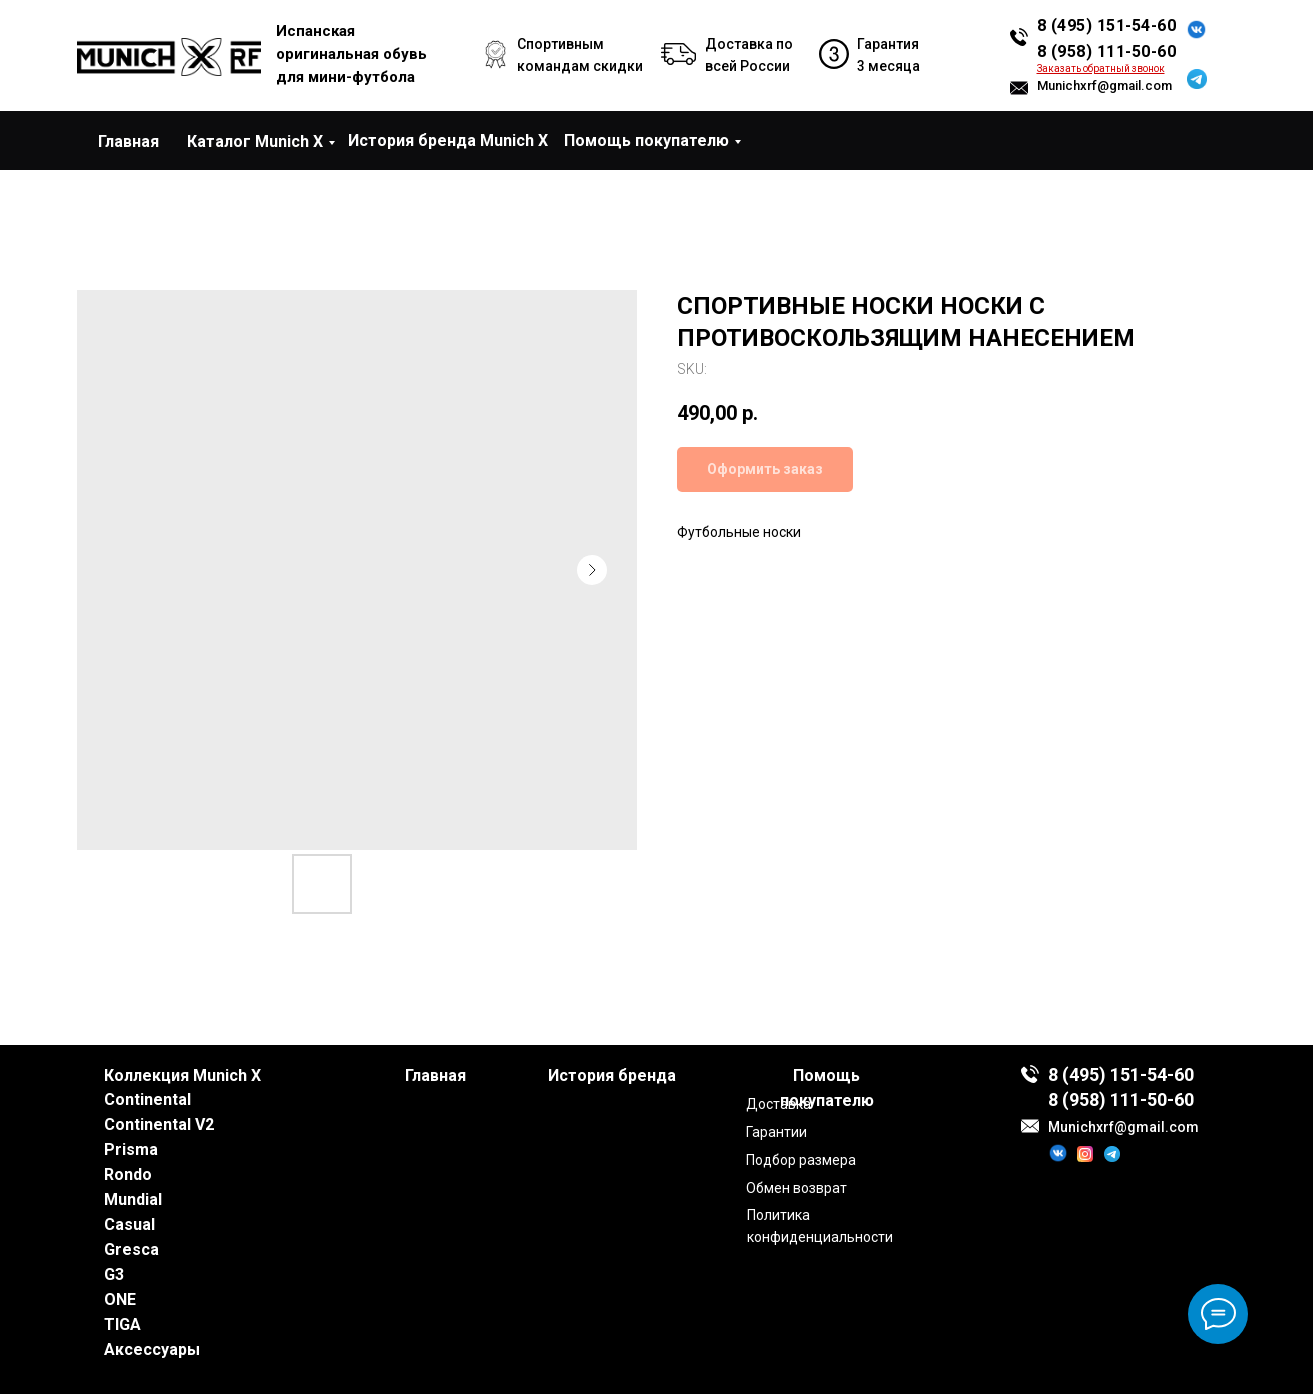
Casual (129, 1224)
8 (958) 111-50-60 (1107, 51)
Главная (128, 141)
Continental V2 (159, 1124)
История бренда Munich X (448, 140)
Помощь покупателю (646, 140)
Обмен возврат (796, 1188)
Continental (147, 1099)
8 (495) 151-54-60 (1107, 25)
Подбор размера (801, 1160)
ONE (120, 1299)
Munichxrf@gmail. (1108, 1127)
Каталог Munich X (255, 141)
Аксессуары (152, 1349)
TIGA (122, 1324)
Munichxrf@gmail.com (1104, 85)
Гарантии (776, 1132)
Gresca (131, 1249)
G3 (114, 1274)
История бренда (612, 1075)
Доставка (778, 1104)
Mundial (133, 1199)
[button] (1101, 68)
